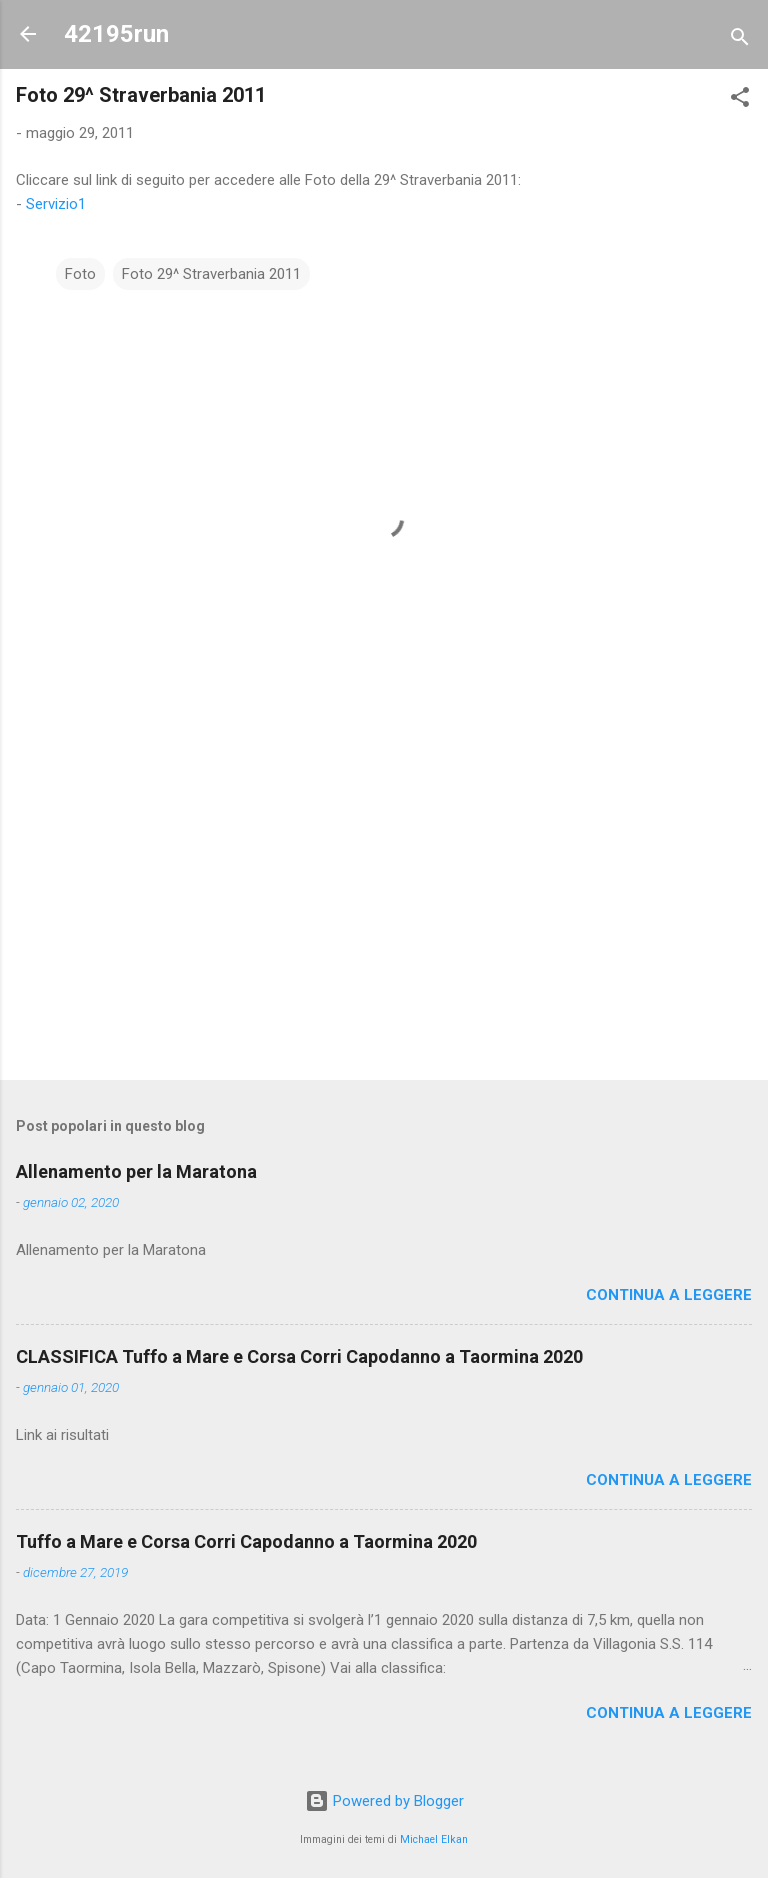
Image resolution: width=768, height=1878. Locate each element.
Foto (80, 274)
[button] (740, 100)
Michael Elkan (434, 1839)
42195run (116, 34)
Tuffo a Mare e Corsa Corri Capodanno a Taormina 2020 (246, 1541)
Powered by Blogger (384, 1801)
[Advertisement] (384, 908)
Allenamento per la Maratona (136, 1171)
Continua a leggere (669, 1295)
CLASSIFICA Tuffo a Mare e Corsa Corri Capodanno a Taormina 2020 (299, 1356)
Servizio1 (56, 204)
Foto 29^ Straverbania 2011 (211, 274)
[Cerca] (740, 40)
